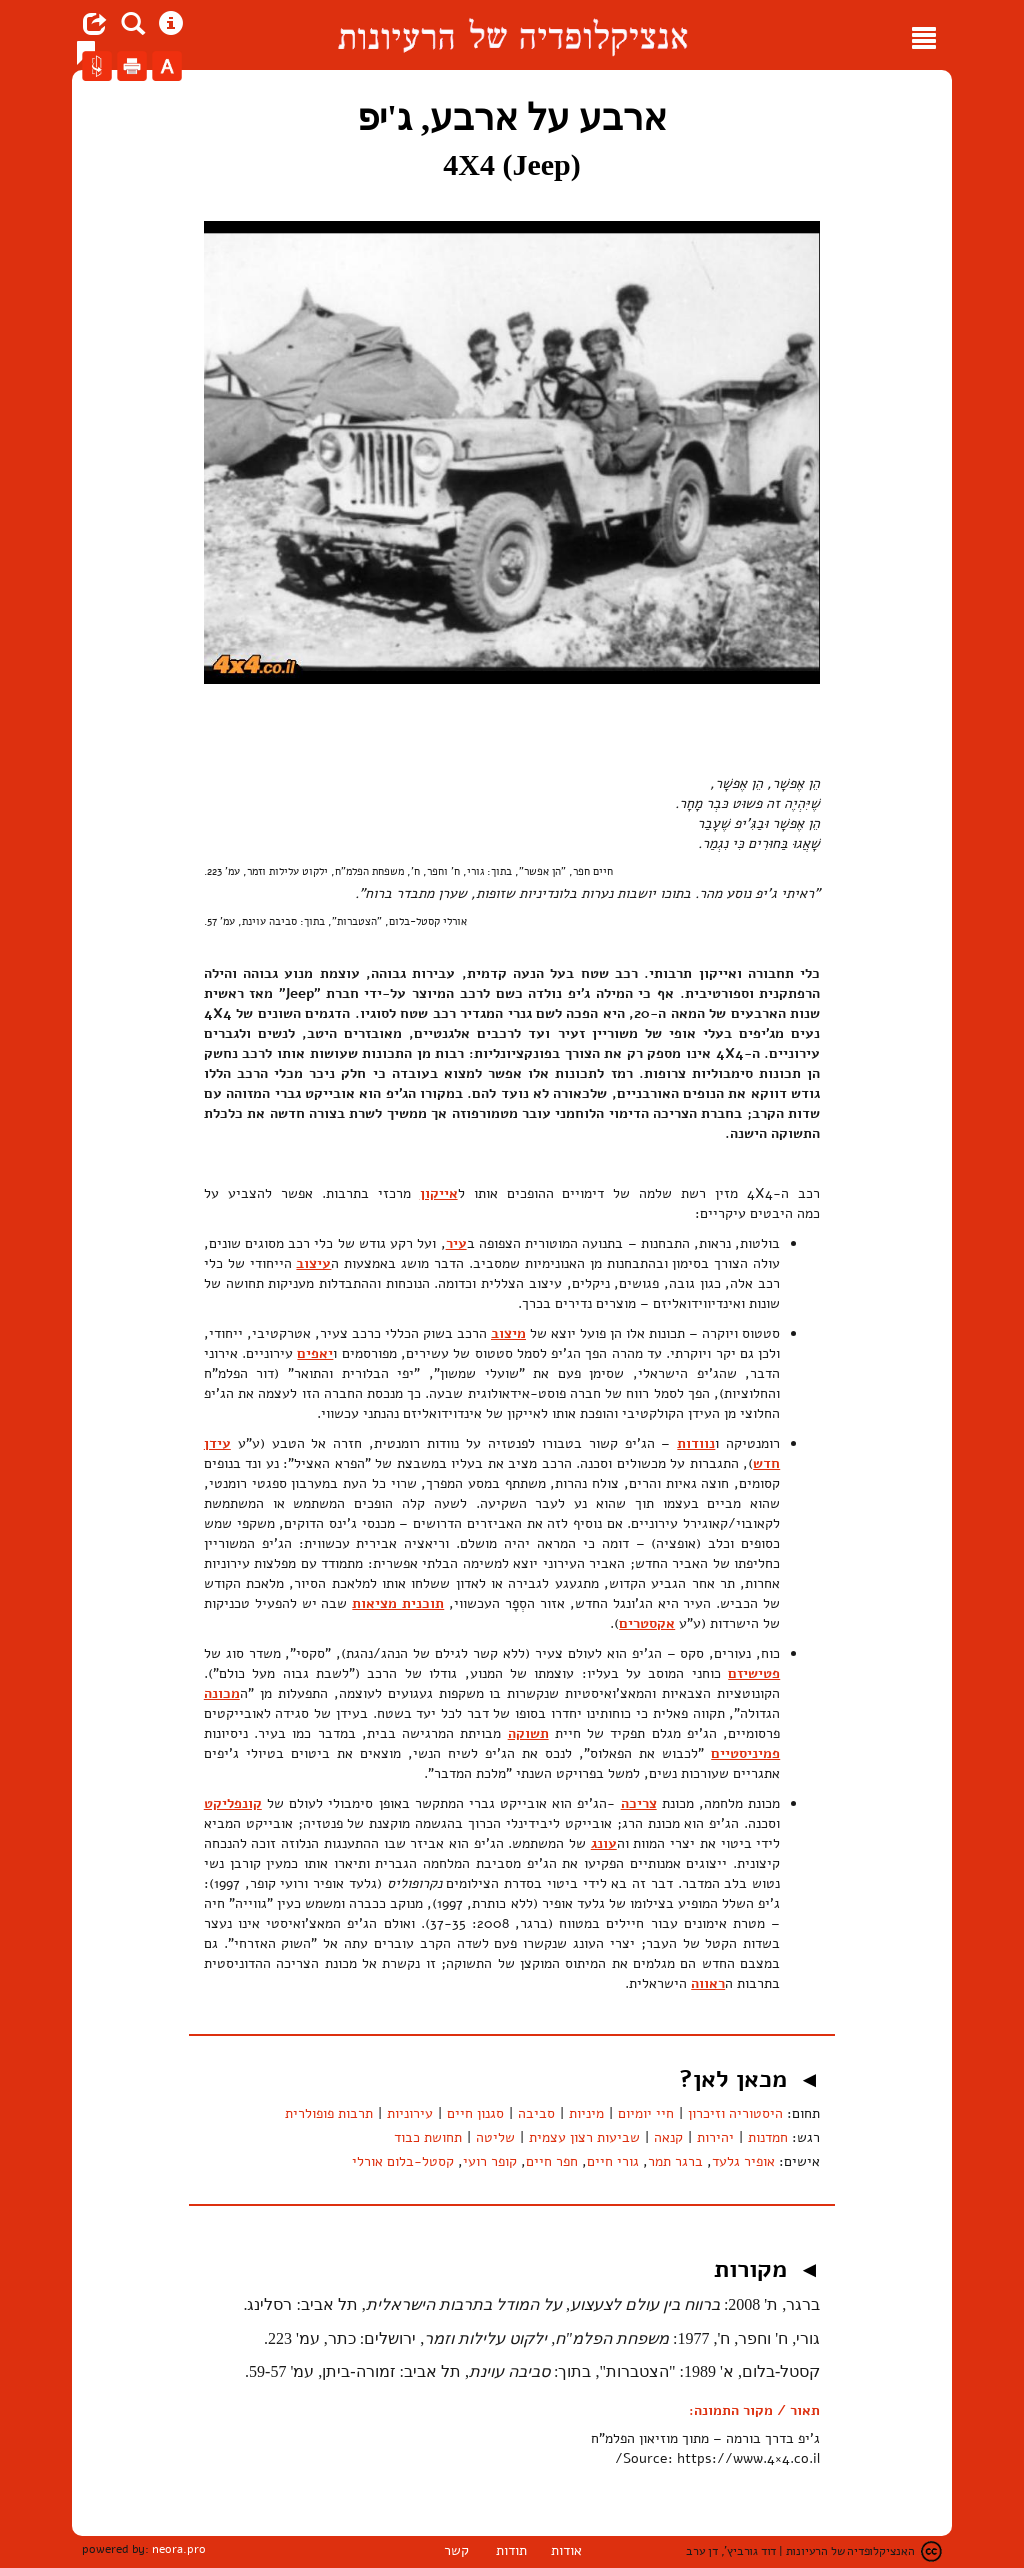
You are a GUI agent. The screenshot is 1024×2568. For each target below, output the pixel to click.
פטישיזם (754, 1673)
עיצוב (313, 1263)
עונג (604, 1843)
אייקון (439, 1193)
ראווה (708, 1983)
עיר (456, 1243)
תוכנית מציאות (398, 1603)
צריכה (639, 1803)
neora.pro (179, 2549)
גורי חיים (613, 2161)
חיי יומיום (646, 2113)
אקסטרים (647, 1623)
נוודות (696, 1443)
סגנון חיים (475, 2113)
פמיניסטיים (745, 1753)
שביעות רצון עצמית (584, 2137)
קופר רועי (490, 2161)
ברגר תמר (675, 2161)
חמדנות (768, 2137)
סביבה (536, 2113)
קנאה (668, 2137)
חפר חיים (552, 2161)
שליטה (495, 2137)
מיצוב (508, 1333)
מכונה (222, 1693)
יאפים (315, 1353)
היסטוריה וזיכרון (735, 2113)
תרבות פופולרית (329, 2113)
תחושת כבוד (428, 2137)
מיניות (586, 2113)
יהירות (715, 2137)
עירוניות (410, 2113)
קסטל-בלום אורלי (403, 2161)
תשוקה (528, 1733)
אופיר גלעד (743, 2161)
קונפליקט (233, 1803)
